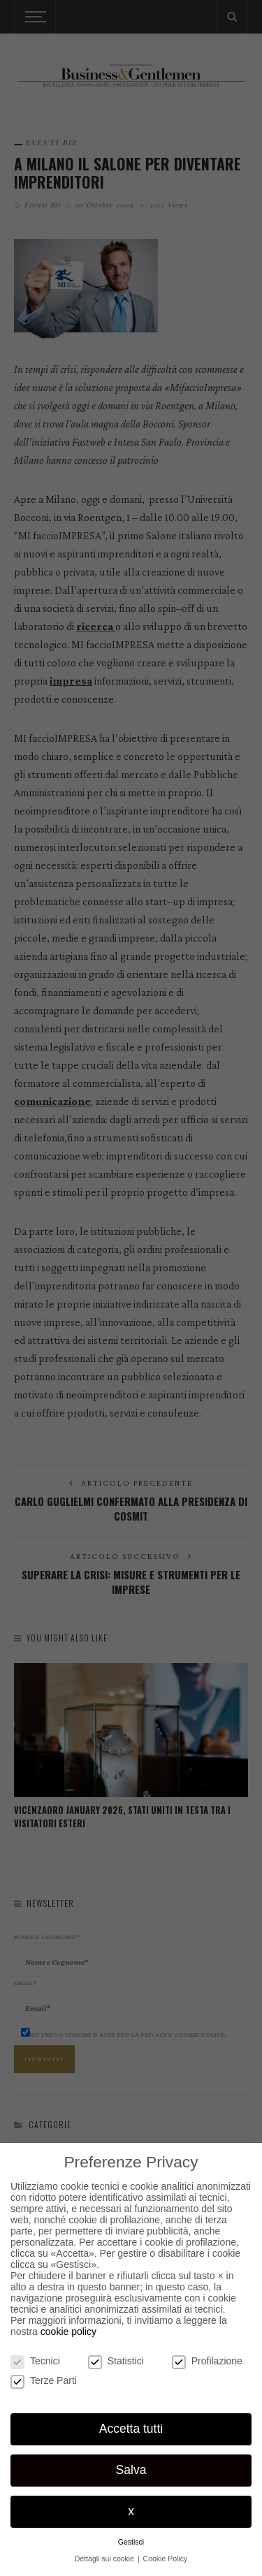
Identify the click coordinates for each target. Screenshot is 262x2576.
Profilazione (207, 2360)
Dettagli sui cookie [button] (105, 2558)
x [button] (131, 2511)
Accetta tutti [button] (131, 2429)
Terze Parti (43, 2380)
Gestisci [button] (131, 2542)
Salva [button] (131, 2470)
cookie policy (68, 2331)
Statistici (116, 2360)
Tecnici (35, 2360)
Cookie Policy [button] (165, 2558)
